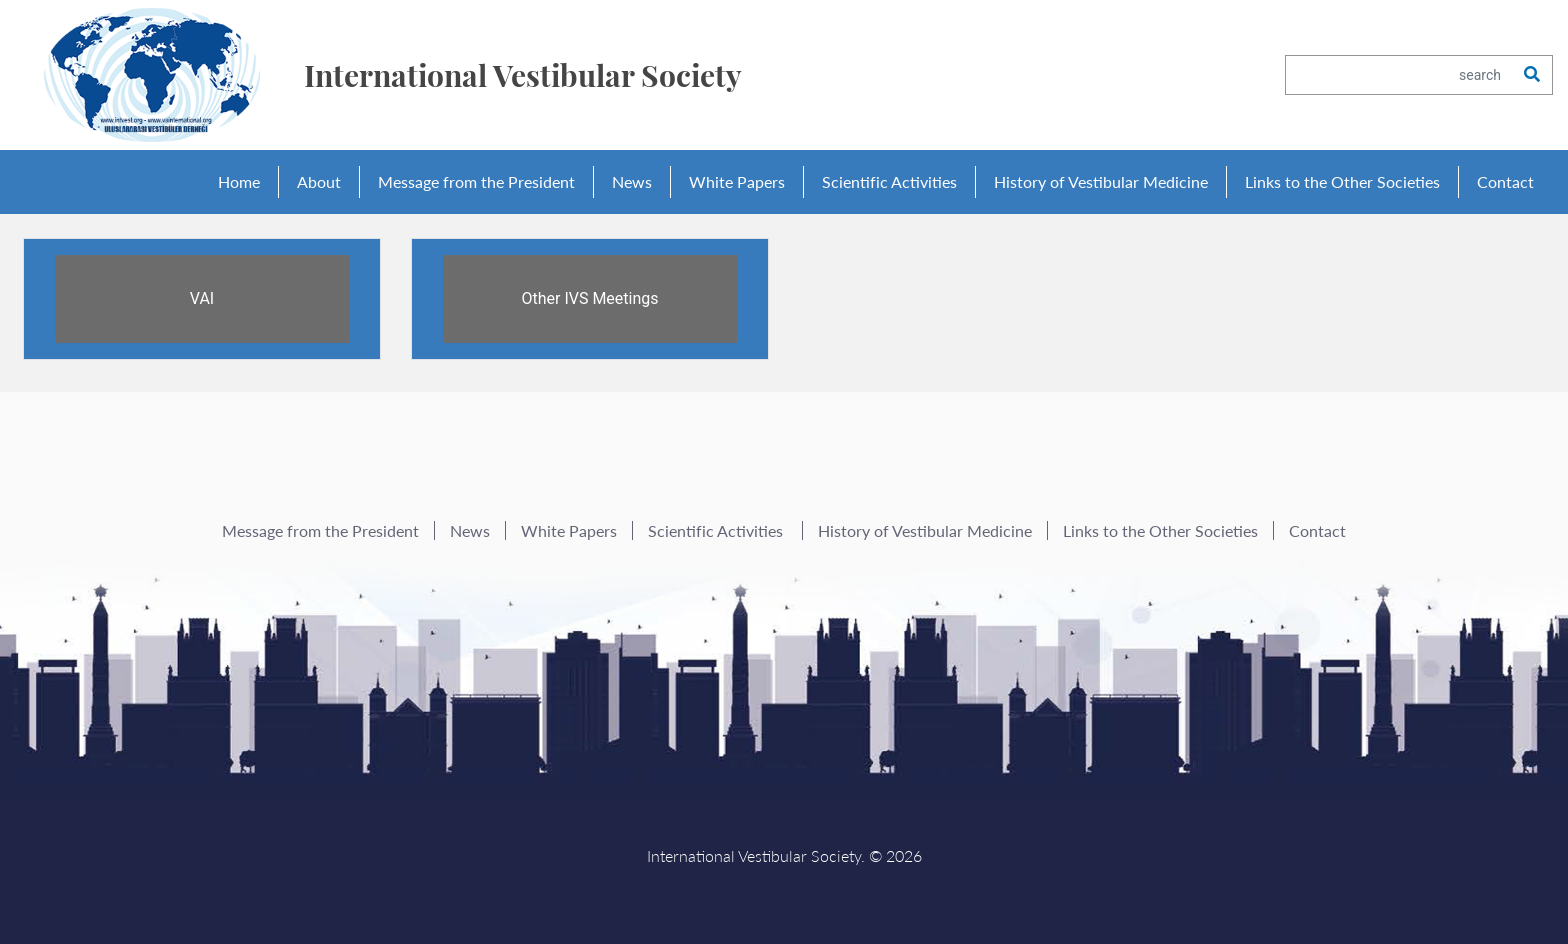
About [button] (319, 181)
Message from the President (476, 181)
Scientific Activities (717, 530)
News (632, 181)
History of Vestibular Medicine (1101, 181)
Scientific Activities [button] (889, 181)
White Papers (737, 181)
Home (239, 181)
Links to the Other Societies (1342, 181)
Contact (1505, 181)
